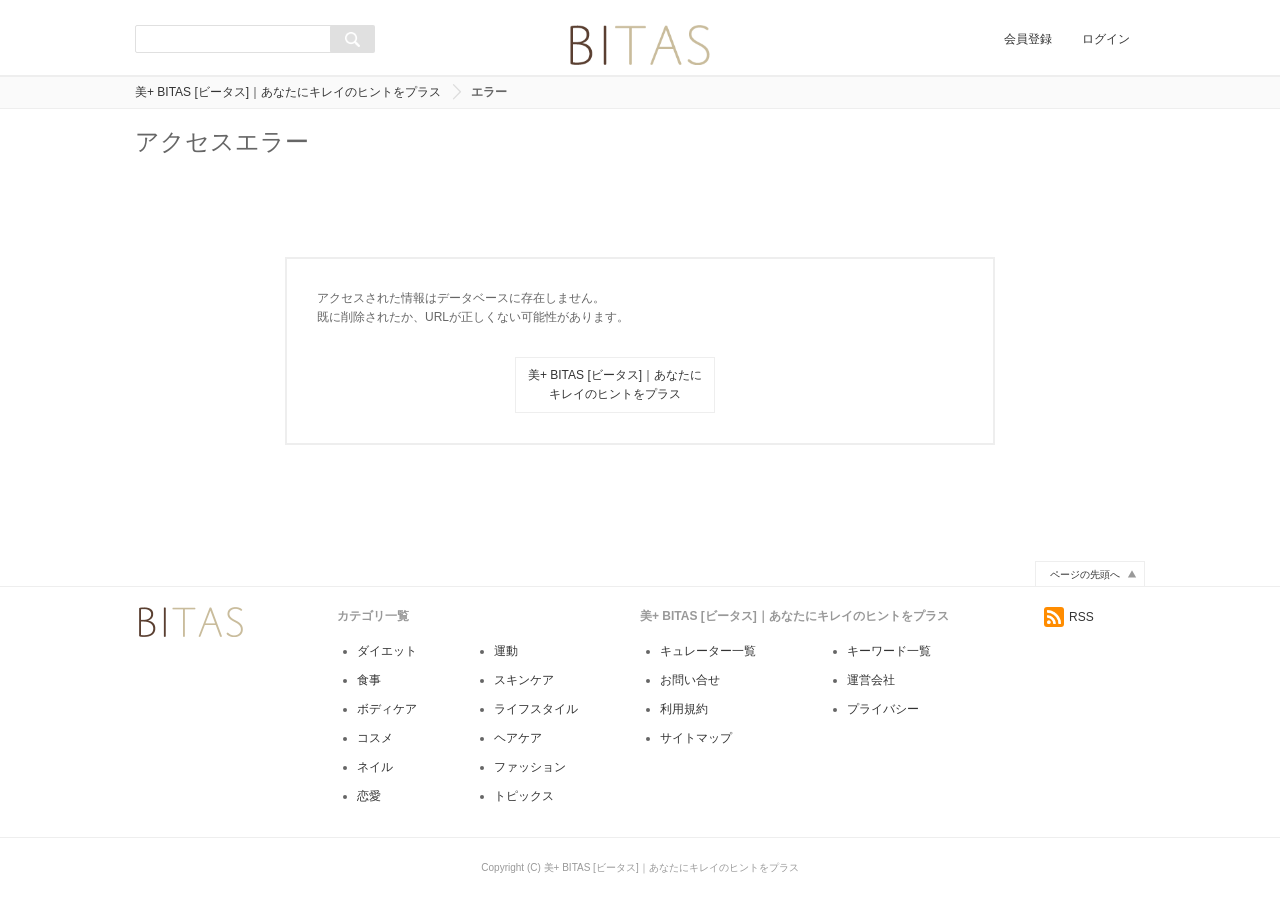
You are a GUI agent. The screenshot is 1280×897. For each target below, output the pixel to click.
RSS (1069, 617)
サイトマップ (696, 738)
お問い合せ (690, 680)
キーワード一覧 (889, 651)
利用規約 (684, 709)
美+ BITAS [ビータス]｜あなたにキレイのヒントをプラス (288, 92)
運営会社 (871, 680)
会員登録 (1028, 39)
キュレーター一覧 (708, 651)
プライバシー (883, 709)
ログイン (1106, 39)
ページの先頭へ (1085, 574)
